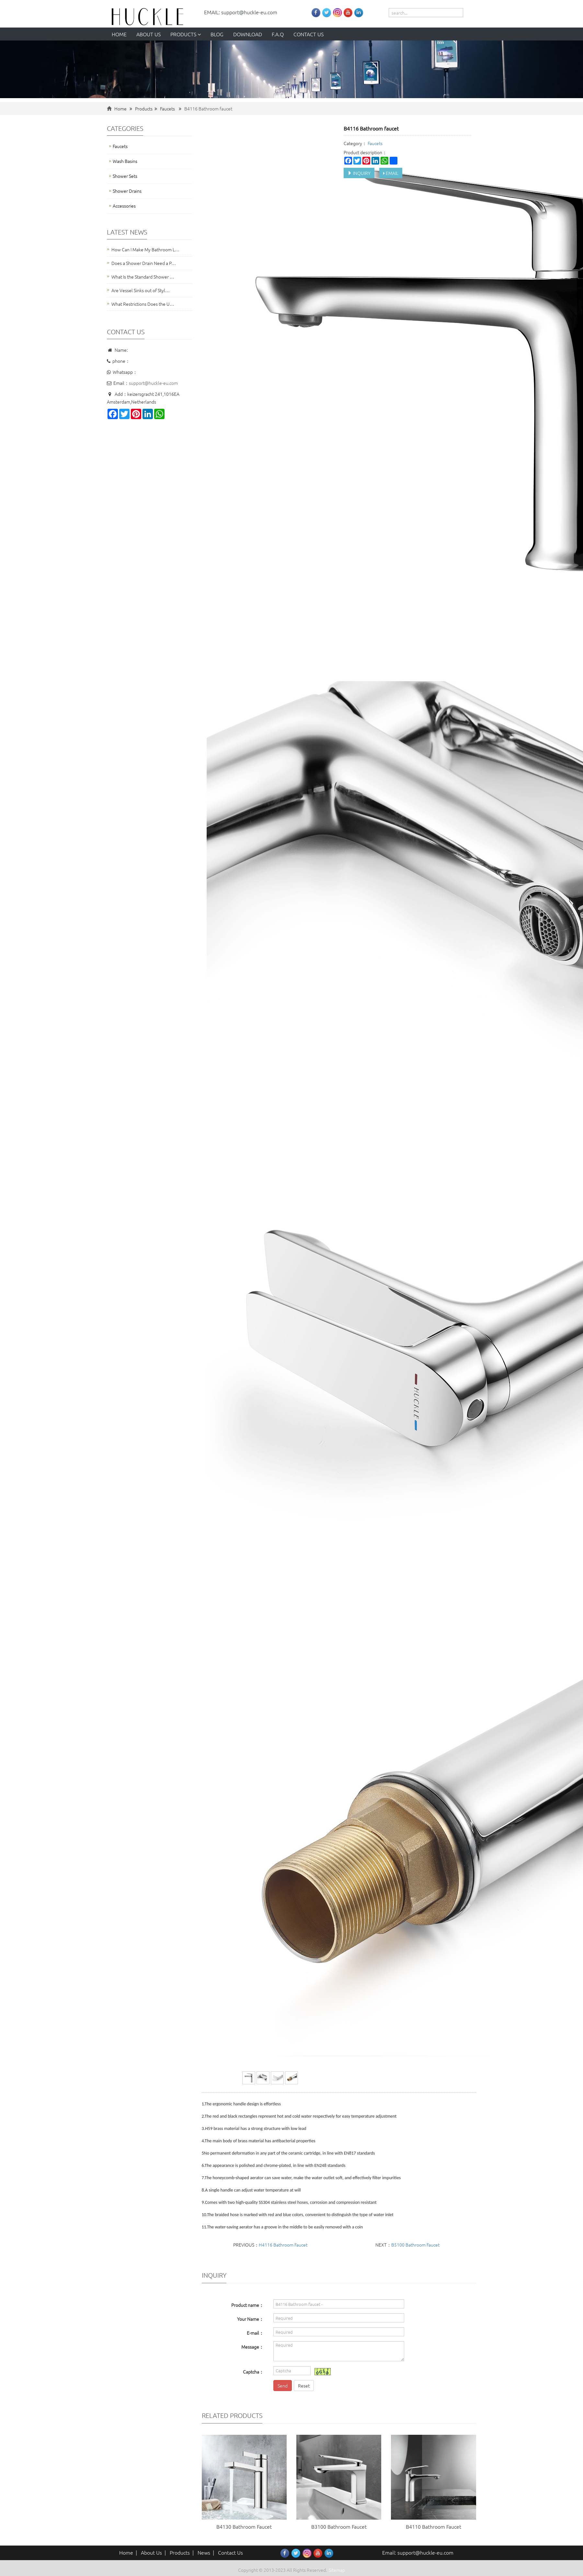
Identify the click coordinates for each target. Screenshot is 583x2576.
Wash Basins (125, 161)
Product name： (247, 2305)
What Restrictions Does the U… (142, 304)
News (204, 2552)
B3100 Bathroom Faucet (339, 2526)
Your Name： (250, 2319)
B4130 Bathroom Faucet (244, 2526)
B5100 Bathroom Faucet (415, 2244)
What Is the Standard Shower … (142, 276)
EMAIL (390, 173)
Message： (252, 2346)
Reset (304, 2385)
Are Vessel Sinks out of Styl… (140, 290)
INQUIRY (359, 173)
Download (247, 34)
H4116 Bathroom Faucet (283, 2244)
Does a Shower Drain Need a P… (143, 263)
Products (185, 34)
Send (283, 2385)
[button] (199, 34)
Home (119, 34)
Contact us (308, 34)
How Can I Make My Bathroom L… (145, 249)
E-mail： (255, 2333)
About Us (151, 2552)
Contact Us (230, 2552)
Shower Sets (125, 176)
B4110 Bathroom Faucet (433, 2526)
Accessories (124, 205)
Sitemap (337, 2570)
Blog (217, 34)
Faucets (167, 108)
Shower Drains (127, 191)
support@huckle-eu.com (153, 383)
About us (148, 34)
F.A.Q (278, 34)
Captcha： (253, 2371)
